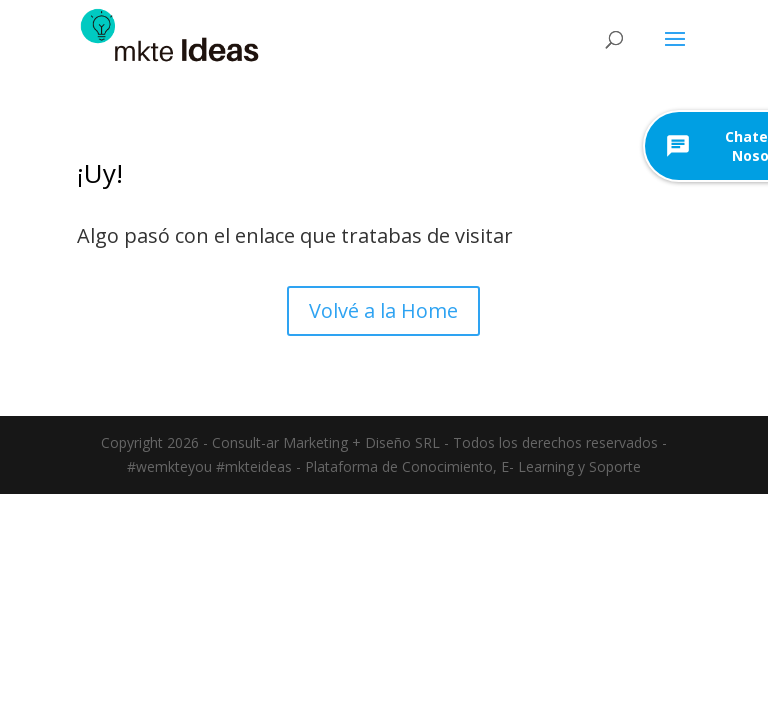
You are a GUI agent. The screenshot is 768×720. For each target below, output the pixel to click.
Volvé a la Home (383, 310)
